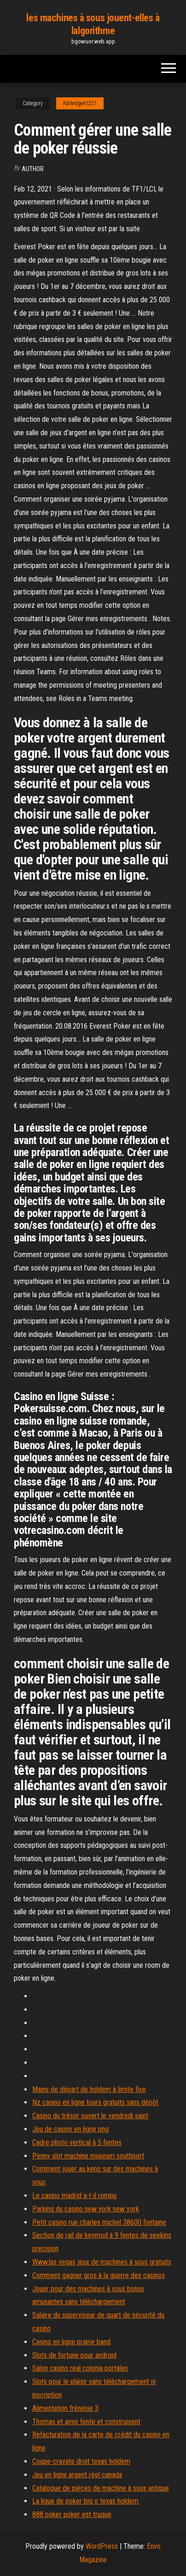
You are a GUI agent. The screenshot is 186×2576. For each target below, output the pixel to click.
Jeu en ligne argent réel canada (77, 2474)
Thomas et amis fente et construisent (86, 2421)
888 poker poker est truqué (71, 2514)
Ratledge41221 (80, 103)
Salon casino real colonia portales (80, 2368)
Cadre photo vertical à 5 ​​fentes (77, 2142)
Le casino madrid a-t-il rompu (74, 2195)
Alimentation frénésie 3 (65, 2408)
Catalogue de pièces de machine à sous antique (100, 2488)
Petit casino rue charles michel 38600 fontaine (99, 2222)
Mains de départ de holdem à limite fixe (89, 2089)
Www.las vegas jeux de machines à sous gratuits (101, 2262)
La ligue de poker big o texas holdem (85, 2501)
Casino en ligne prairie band (71, 2341)
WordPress (102, 2546)
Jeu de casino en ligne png (70, 2129)
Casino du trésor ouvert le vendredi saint (90, 2115)
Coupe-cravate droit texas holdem (81, 2461)
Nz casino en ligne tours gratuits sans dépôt (95, 2102)
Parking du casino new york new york (85, 2209)
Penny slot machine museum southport (88, 2155)
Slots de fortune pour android (74, 2355)
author (33, 169)
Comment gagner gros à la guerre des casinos (98, 2275)
